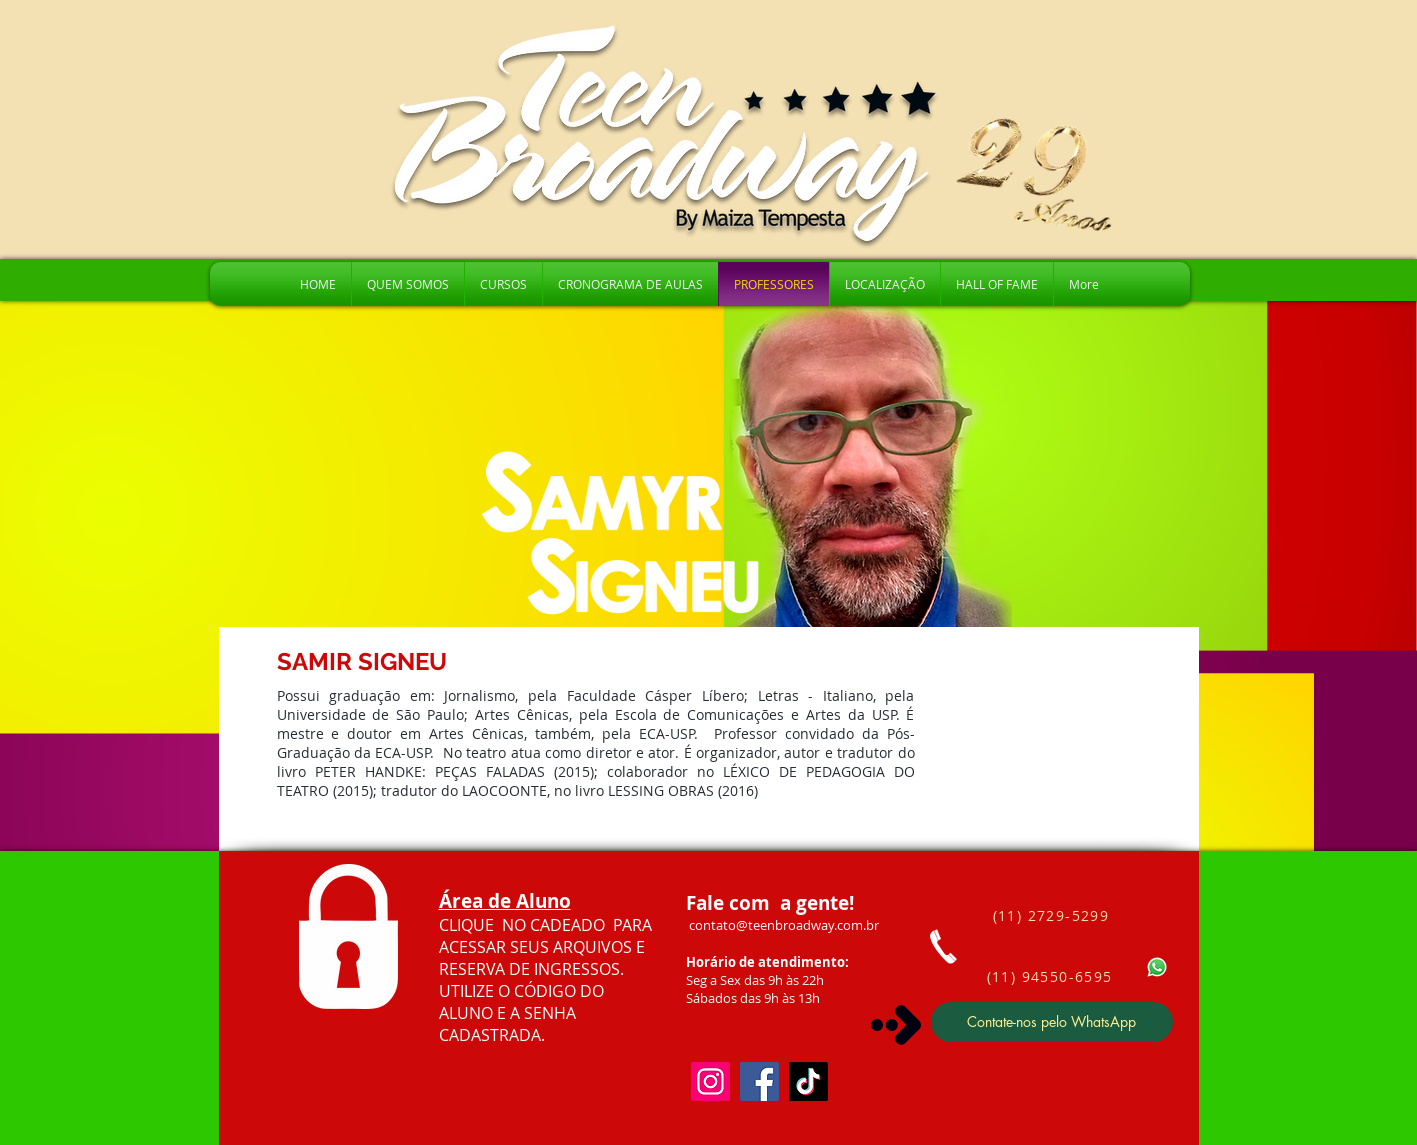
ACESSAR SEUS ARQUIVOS (537, 947)
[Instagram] (710, 1081)
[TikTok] (808, 1081)
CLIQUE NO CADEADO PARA (545, 925)
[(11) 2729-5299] (1053, 916)
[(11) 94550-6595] (1052, 977)
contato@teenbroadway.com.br (784, 925)
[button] (503, 284)
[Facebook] (759, 1081)
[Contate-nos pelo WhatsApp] (1052, 1022)
